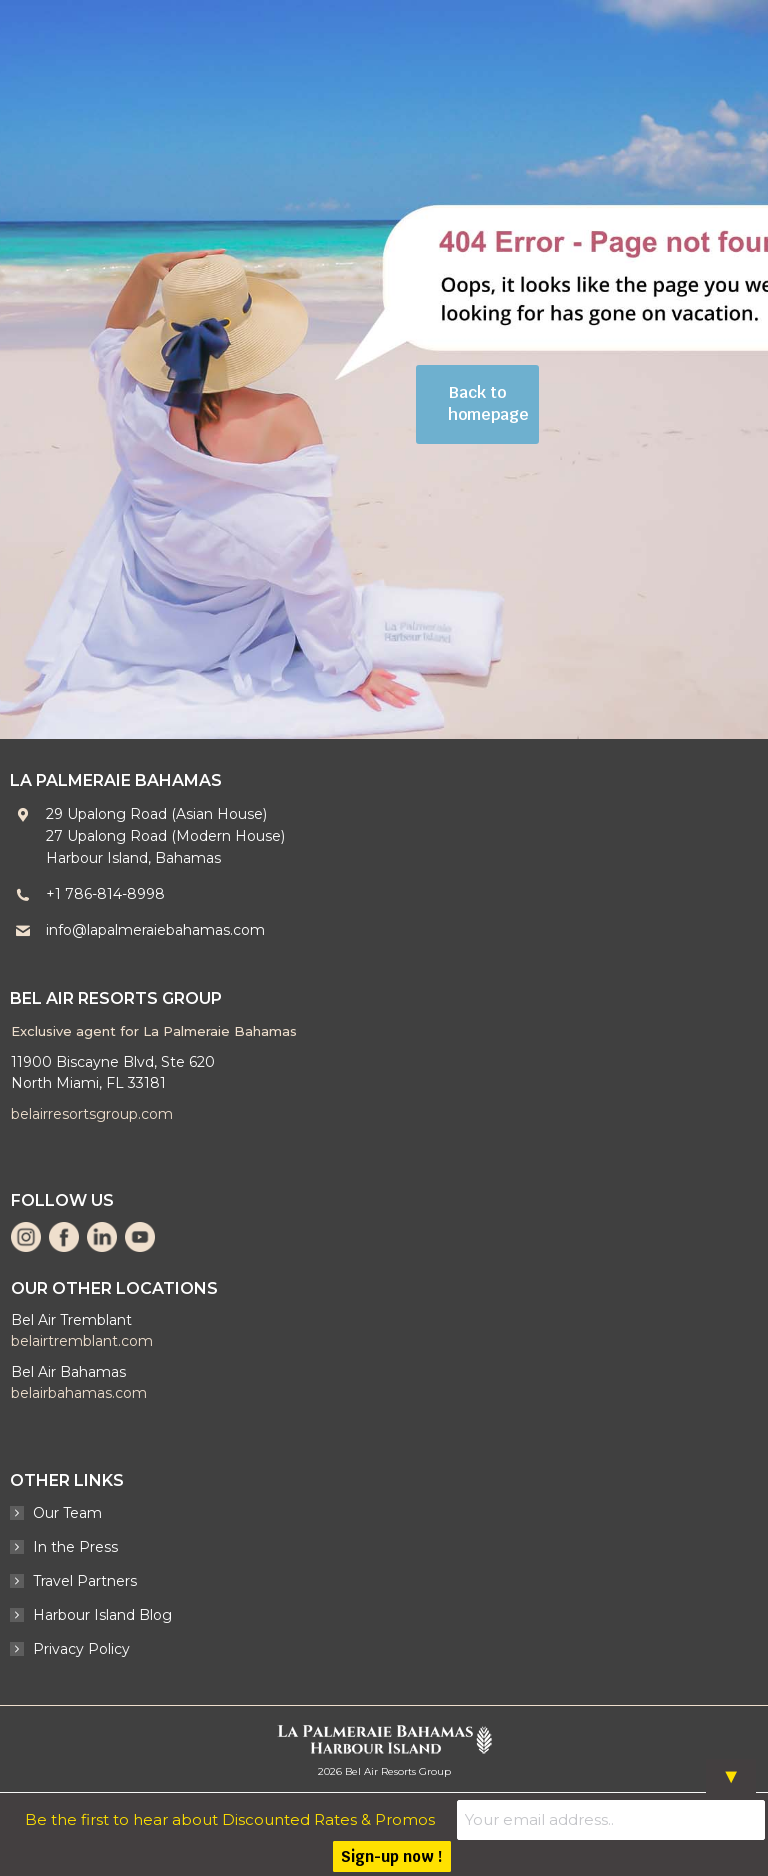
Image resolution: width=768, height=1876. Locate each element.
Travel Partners (85, 1581)
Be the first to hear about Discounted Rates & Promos (264, 1818)
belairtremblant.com (82, 1341)
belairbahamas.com (79, 1393)
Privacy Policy (81, 1649)
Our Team (67, 1513)
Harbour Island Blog (102, 1615)
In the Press (75, 1547)
